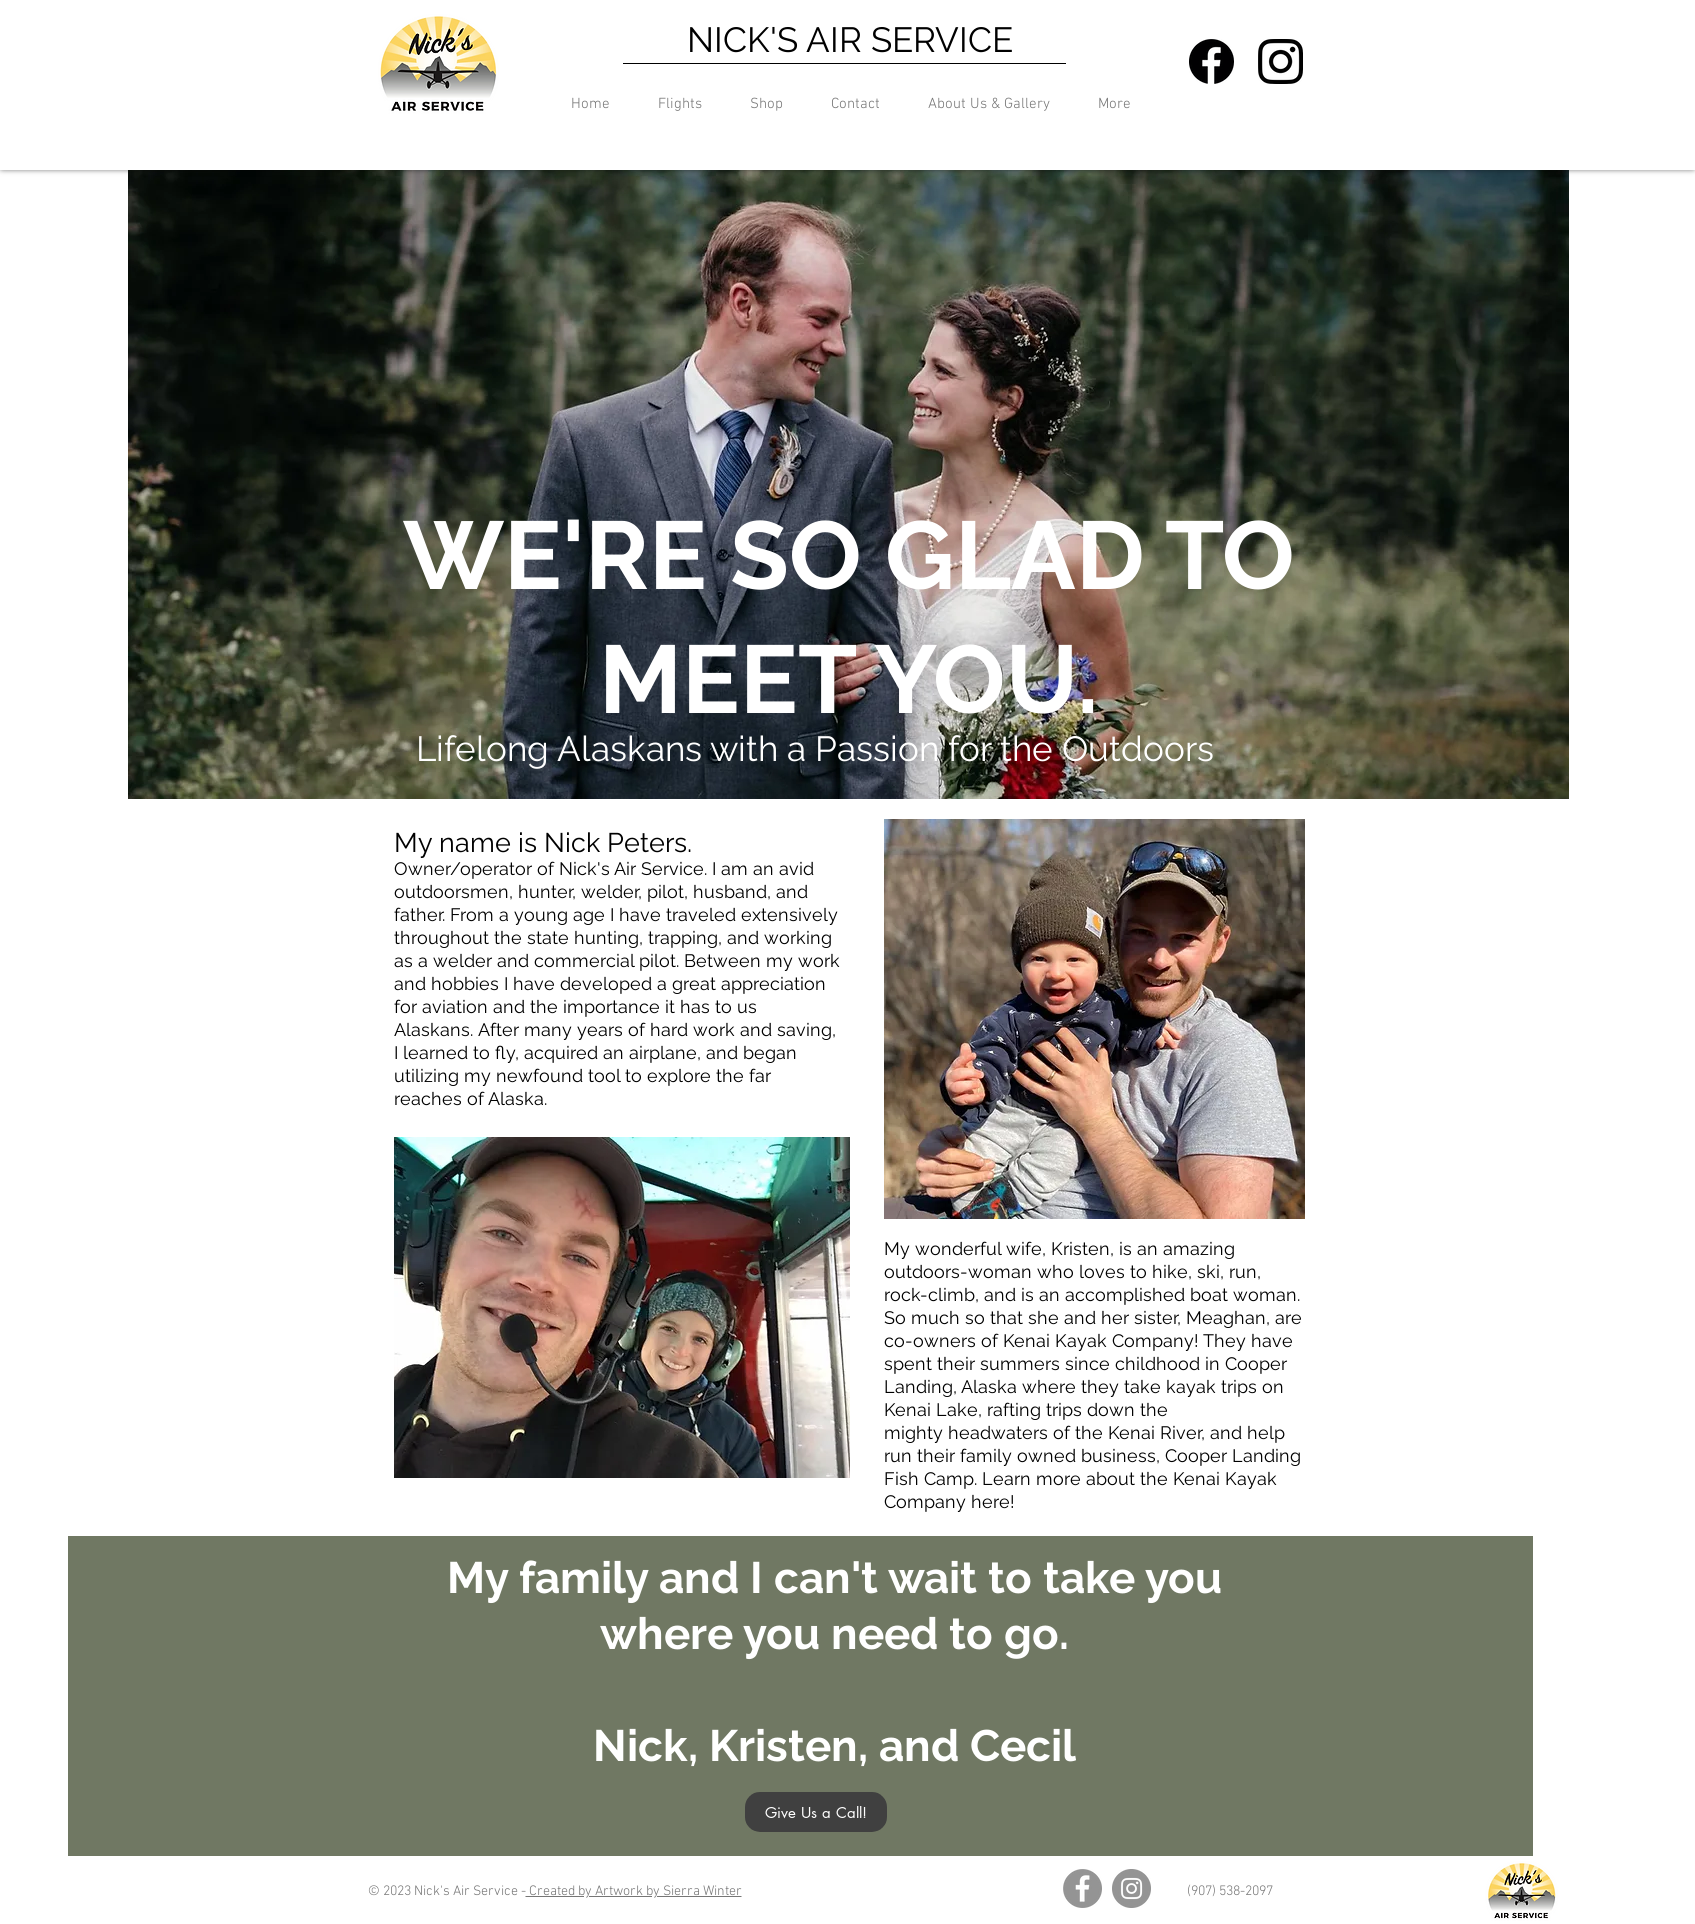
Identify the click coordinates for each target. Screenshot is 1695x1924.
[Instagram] (1131, 1888)
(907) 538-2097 (1230, 1891)
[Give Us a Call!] (816, 1812)
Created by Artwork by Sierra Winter (634, 1891)
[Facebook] (1082, 1888)
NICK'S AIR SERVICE (850, 39)
